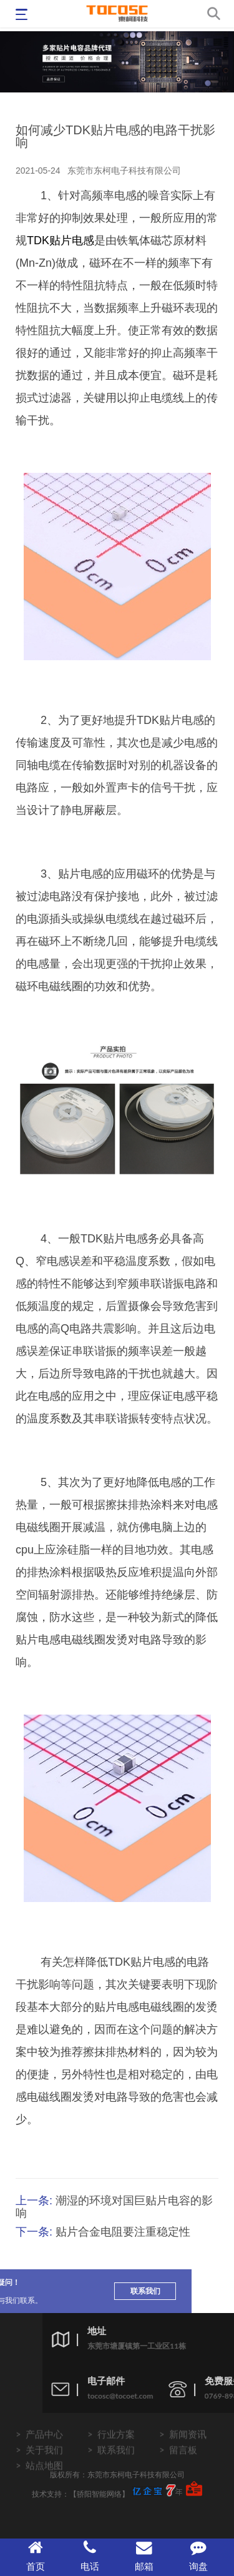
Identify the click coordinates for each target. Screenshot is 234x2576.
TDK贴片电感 (60, 240)
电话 (89, 2556)
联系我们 (40, 2291)
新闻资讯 (188, 2454)
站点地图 (44, 2486)
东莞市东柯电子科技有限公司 (124, 171)
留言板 (183, 2470)
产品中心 (44, 2454)
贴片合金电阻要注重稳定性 (123, 2232)
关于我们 (44, 2470)
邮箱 (144, 2556)
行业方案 (116, 2454)
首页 (35, 2556)
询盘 (198, 2556)
